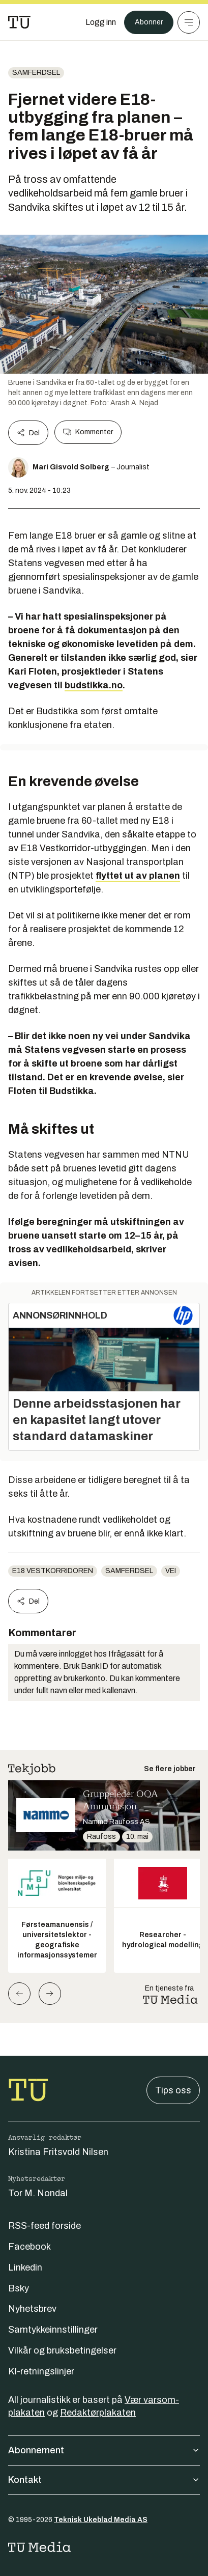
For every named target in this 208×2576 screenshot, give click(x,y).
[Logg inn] (100, 22)
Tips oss (173, 2090)
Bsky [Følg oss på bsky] (18, 2288)
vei (170, 1571)
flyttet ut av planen (138, 876)
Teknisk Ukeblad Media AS (100, 2520)
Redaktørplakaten (98, 2412)
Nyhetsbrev (32, 2309)
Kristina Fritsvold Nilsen (58, 2152)
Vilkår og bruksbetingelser (62, 2350)
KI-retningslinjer (41, 2371)
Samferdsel (36, 72)
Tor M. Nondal (38, 2193)
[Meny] (188, 22)
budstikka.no (94, 685)
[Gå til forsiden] (19, 22)
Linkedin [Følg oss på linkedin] (25, 2267)
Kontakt (104, 2480)
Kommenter (88, 432)
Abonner (149, 22)
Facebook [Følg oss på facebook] (29, 2247)
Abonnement (104, 2450)
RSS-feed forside (44, 2226)
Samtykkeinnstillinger (53, 2330)
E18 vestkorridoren (52, 1571)
